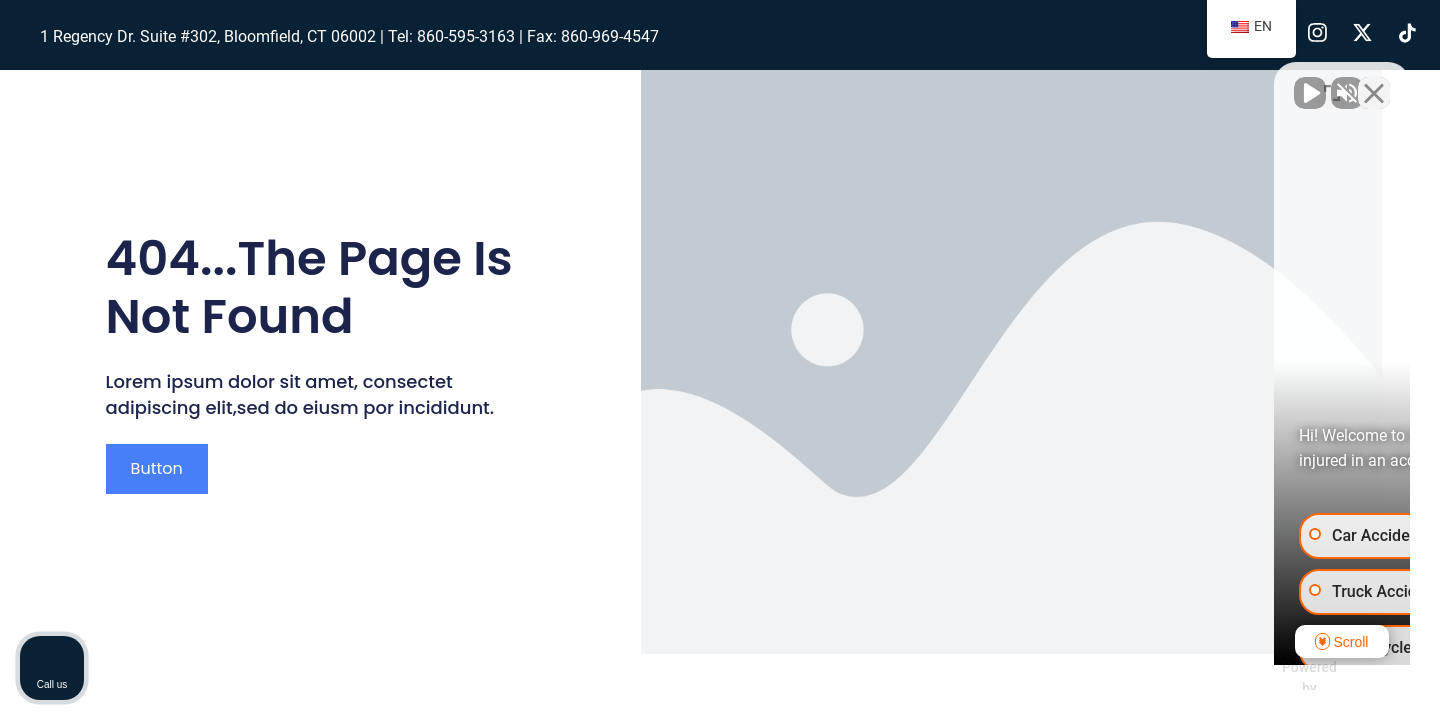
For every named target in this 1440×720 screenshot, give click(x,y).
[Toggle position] (1332, 81)
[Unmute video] (1086, 81)
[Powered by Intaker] (1269, 678)
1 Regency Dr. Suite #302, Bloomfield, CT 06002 (208, 36)
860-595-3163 (466, 36)
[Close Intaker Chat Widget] (1374, 81)
